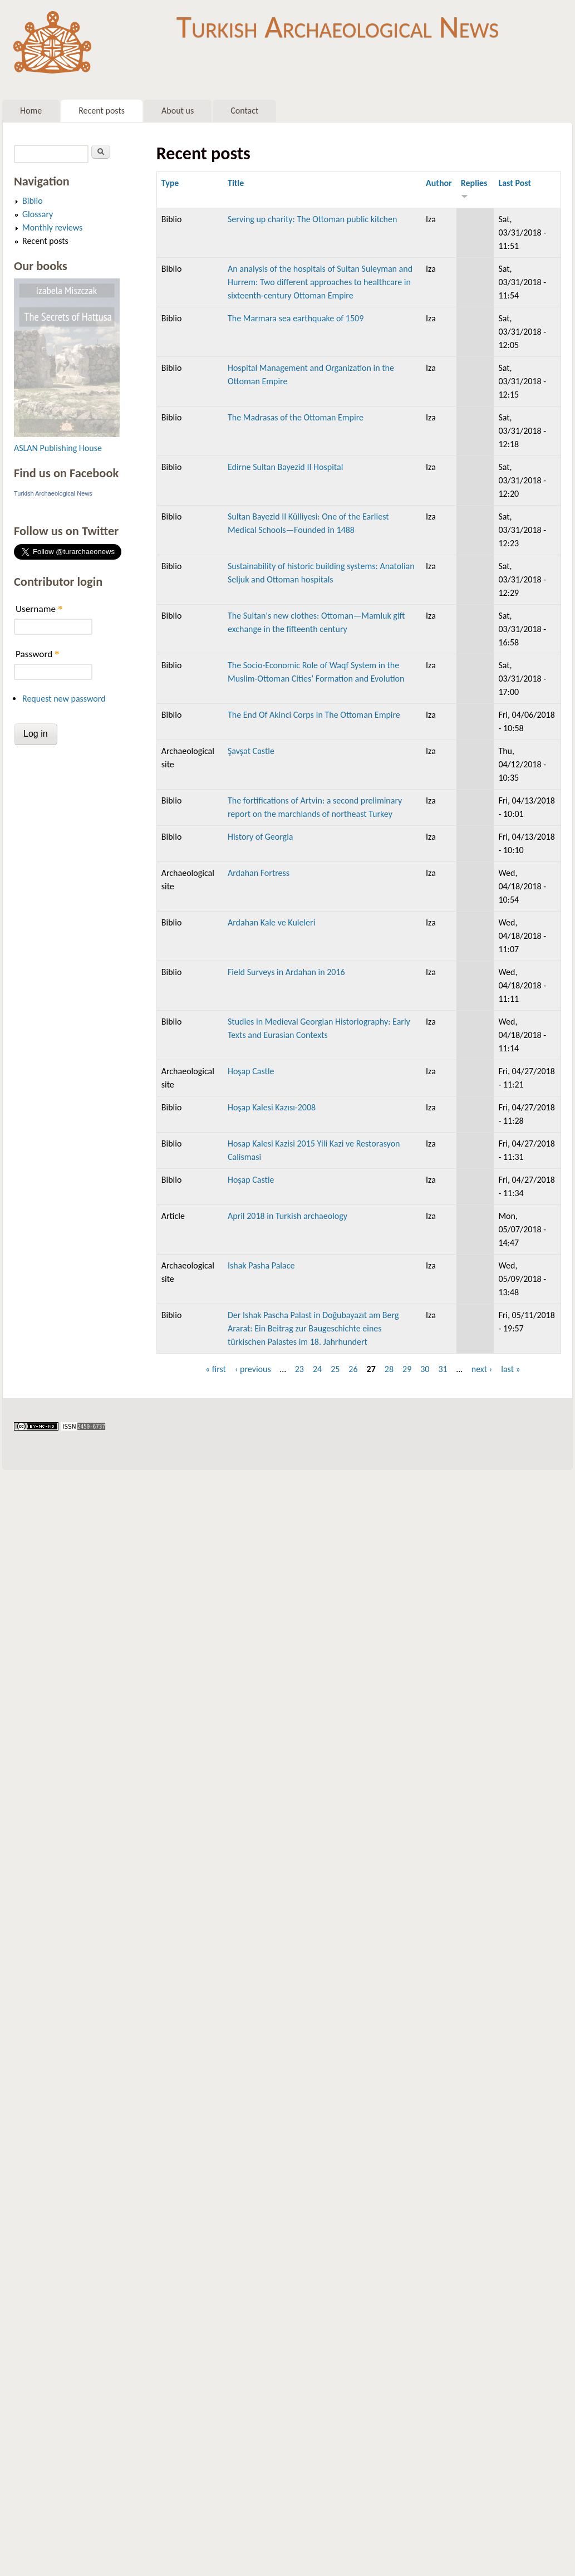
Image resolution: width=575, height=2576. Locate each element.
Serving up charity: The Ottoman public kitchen (312, 219)
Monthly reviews (52, 227)
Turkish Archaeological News (337, 27)
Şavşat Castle (251, 751)
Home (31, 110)
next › (482, 1369)
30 (424, 1369)
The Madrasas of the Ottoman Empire (295, 417)
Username (39, 609)
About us (177, 110)
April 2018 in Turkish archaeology (287, 1216)
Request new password (64, 698)
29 (406, 1369)
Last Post (514, 183)
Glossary (37, 214)
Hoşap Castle (251, 1071)
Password (38, 654)
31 (442, 1369)
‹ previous (253, 1369)
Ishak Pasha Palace (261, 1265)
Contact (244, 110)
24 (317, 1369)
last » (510, 1369)
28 (389, 1369)
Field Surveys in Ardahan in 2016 (286, 972)
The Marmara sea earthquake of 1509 (295, 318)
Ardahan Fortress (258, 873)
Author (439, 183)
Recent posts (101, 110)
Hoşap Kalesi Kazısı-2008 (272, 1107)
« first (215, 1369)
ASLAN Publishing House (58, 448)
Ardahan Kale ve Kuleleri (271, 922)
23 (299, 1369)
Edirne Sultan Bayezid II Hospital (285, 467)
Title (236, 183)
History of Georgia (260, 836)
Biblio (32, 200)
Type (170, 183)
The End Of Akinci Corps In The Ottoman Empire (314, 714)
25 (335, 1369)
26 (352, 1369)
